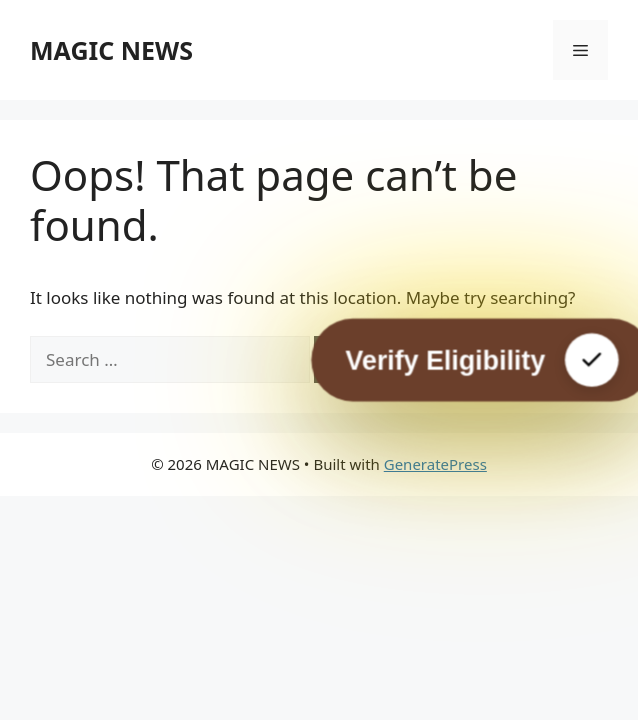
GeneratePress (435, 464)
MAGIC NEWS (111, 50)
